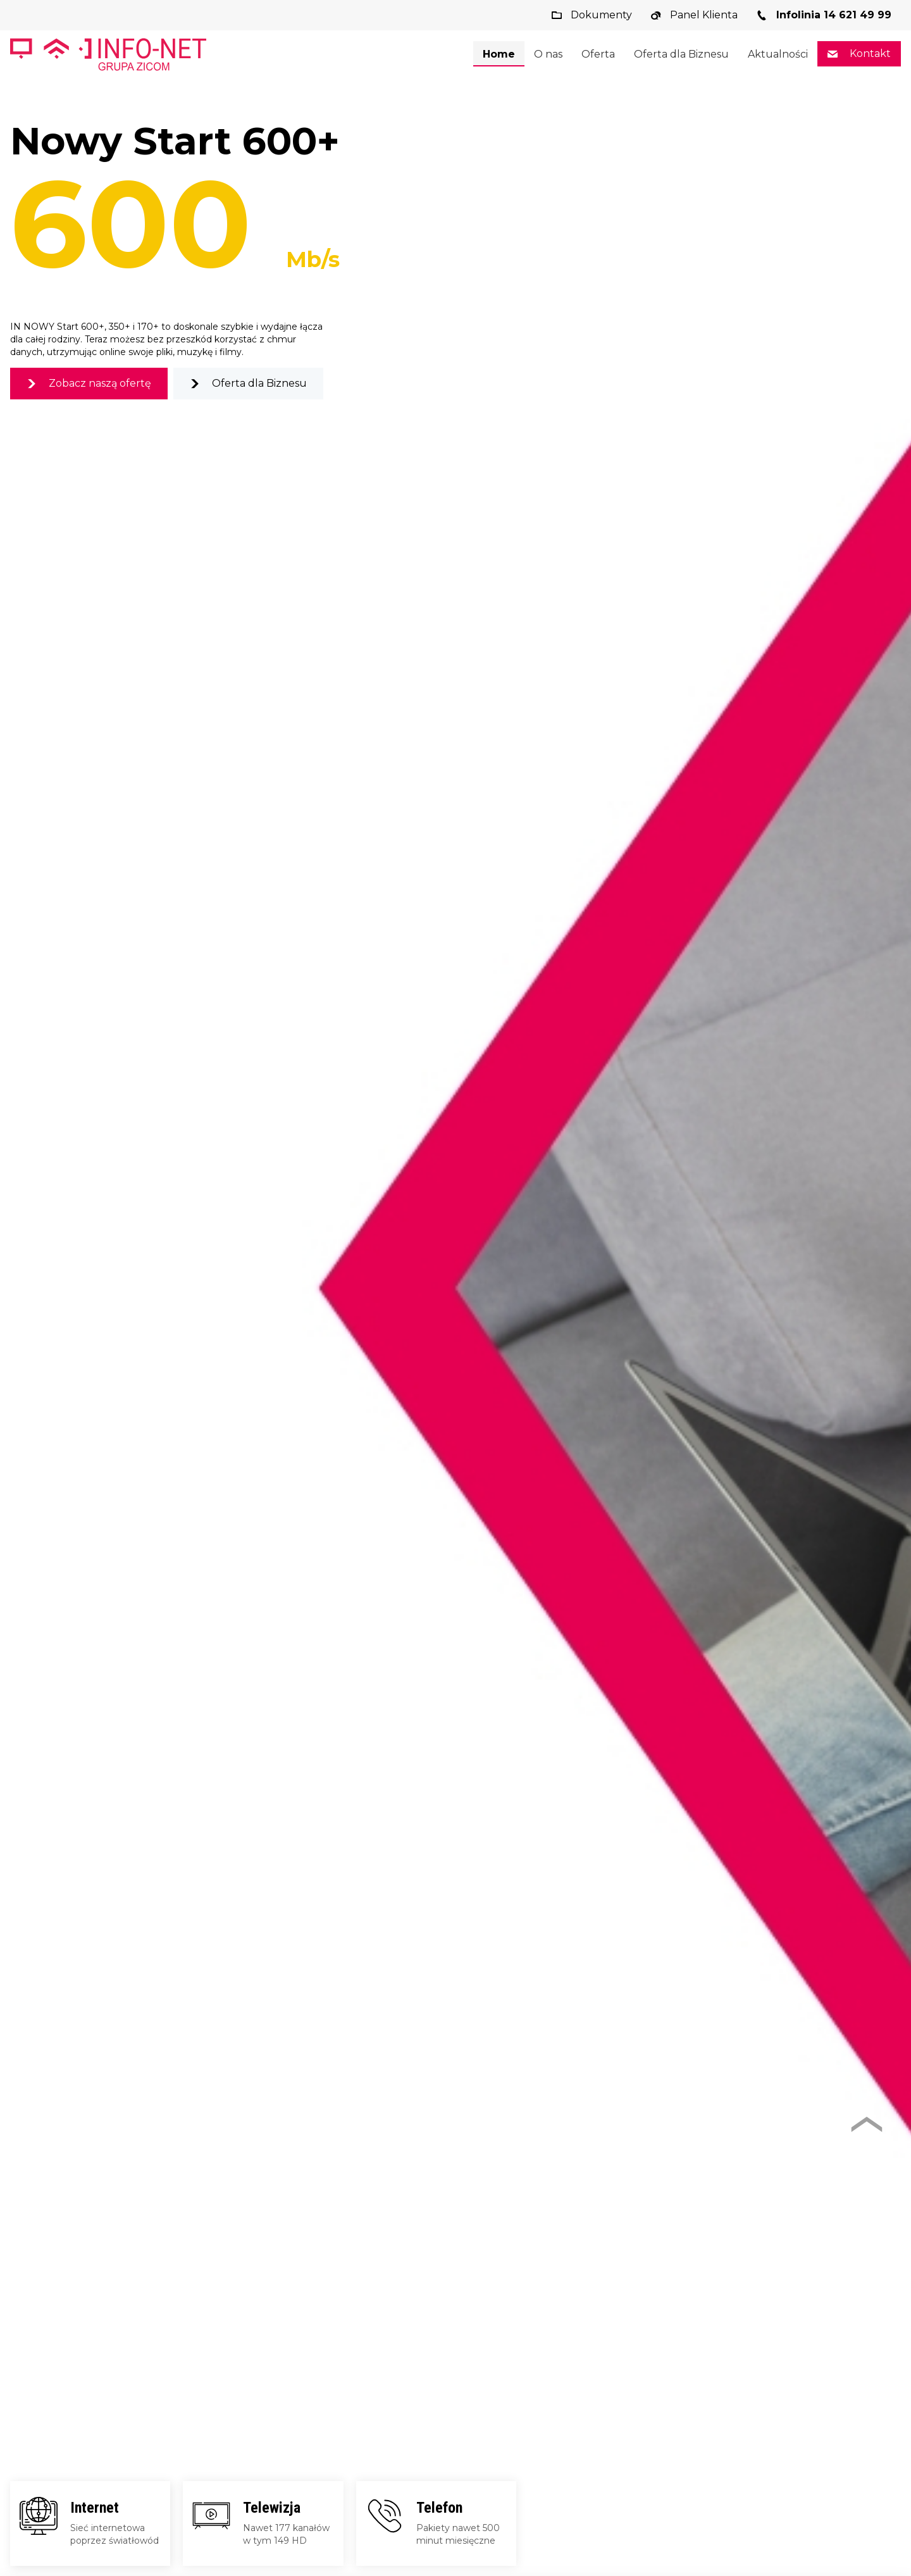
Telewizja (272, 2508)
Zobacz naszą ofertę (98, 383)
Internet (94, 2508)
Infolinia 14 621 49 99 (832, 15)
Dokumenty (600, 15)
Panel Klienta (702, 15)
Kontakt (869, 53)
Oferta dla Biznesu (258, 383)
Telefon (439, 2508)
